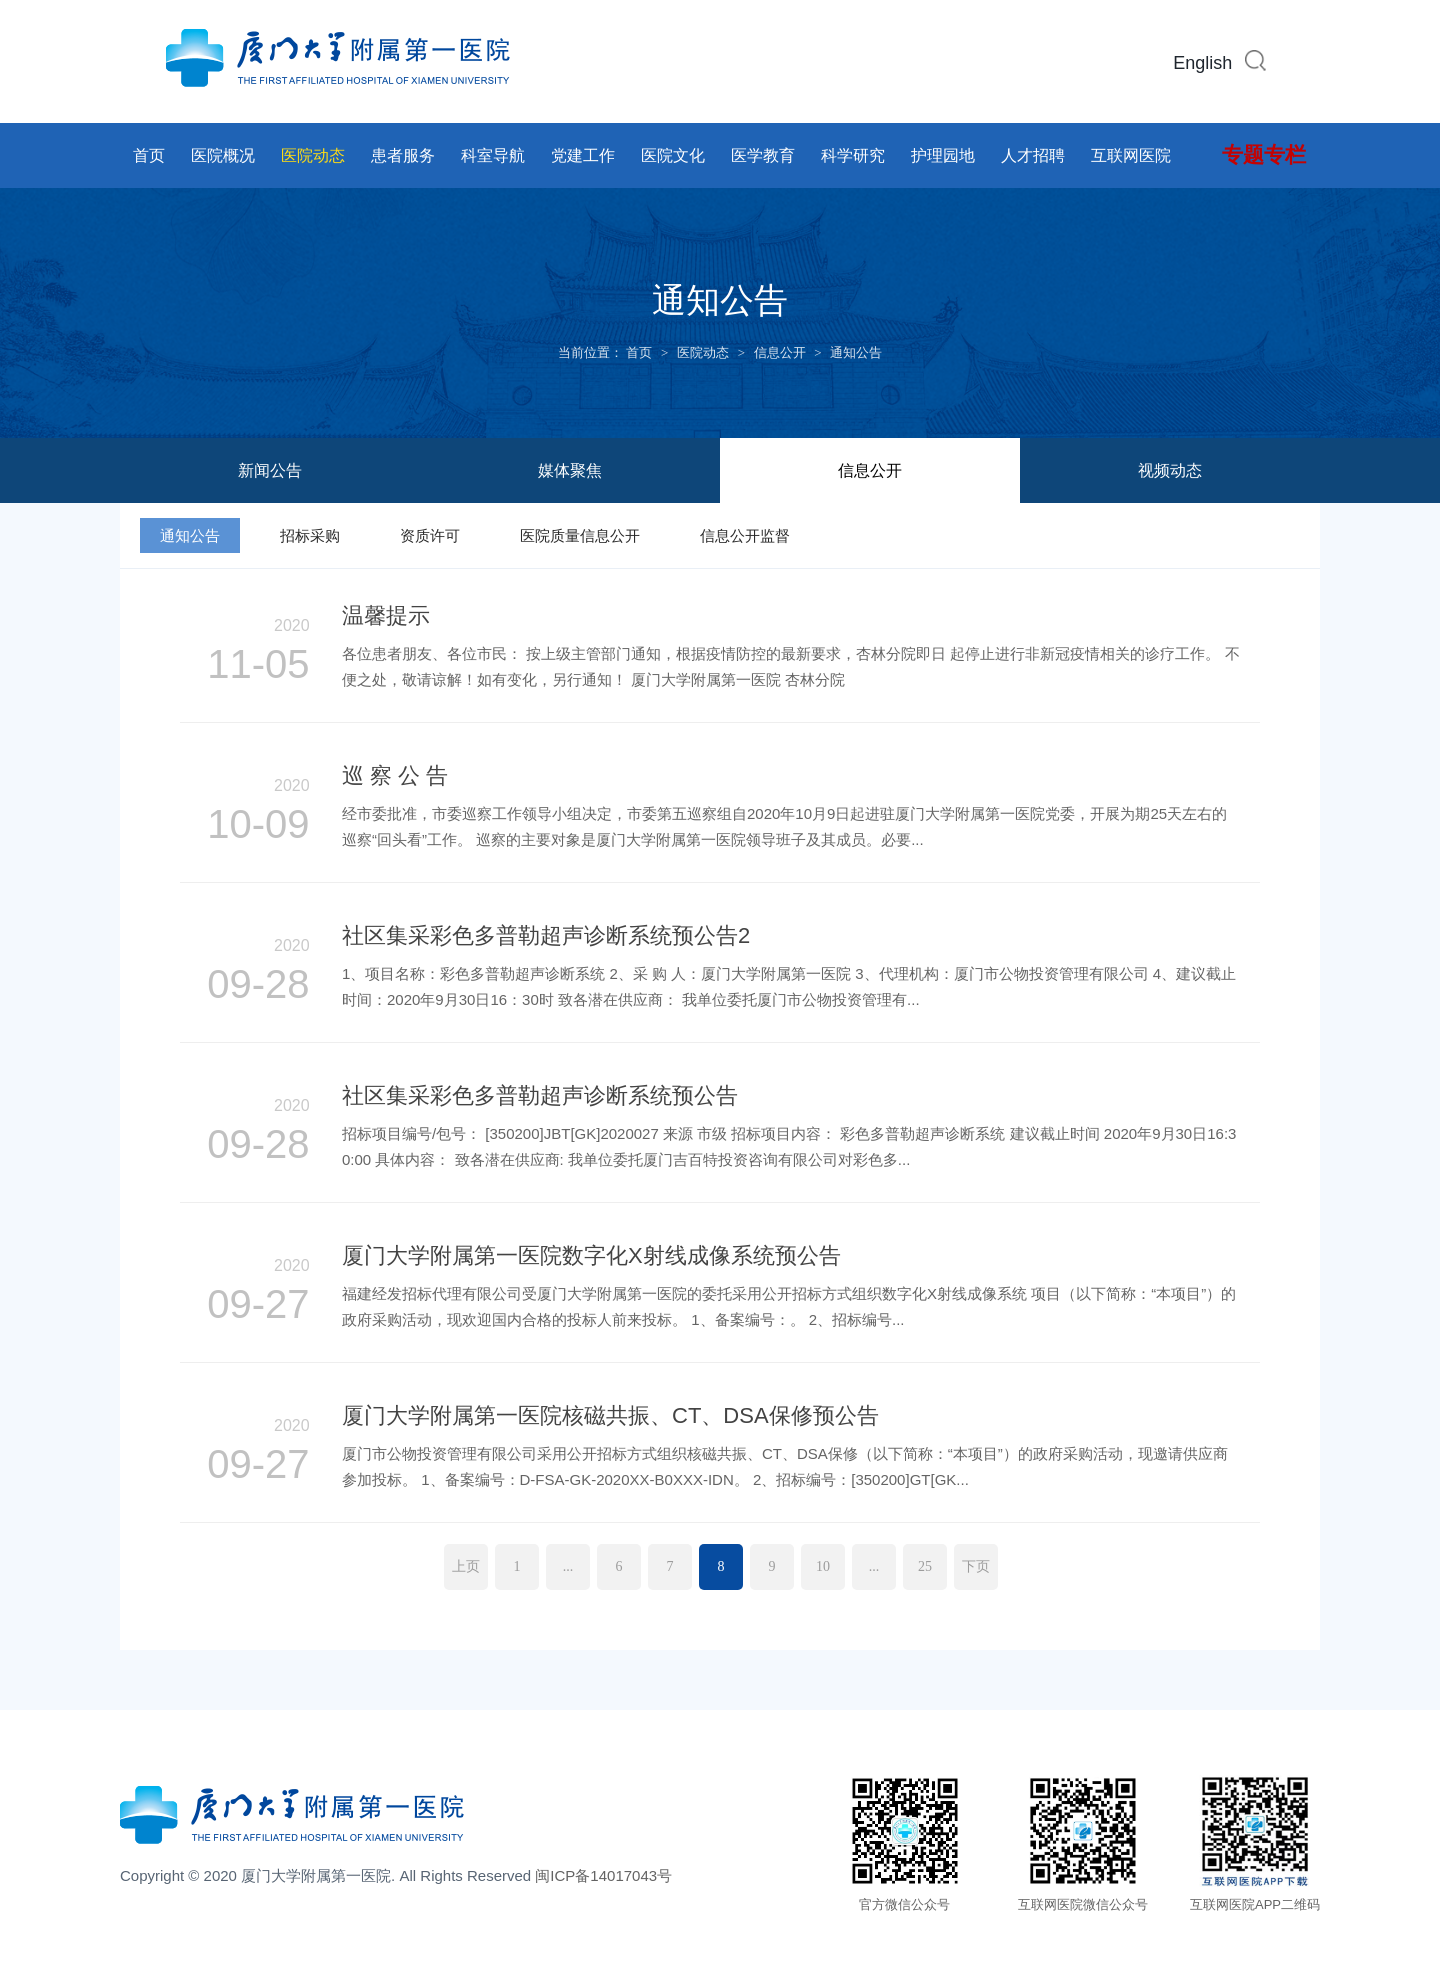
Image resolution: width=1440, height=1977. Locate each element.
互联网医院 (1131, 155)
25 (925, 1566)
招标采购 (310, 535)
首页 (149, 155)
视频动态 (1170, 470)
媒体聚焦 (570, 470)
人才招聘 (1033, 155)
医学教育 (763, 155)
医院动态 (313, 155)
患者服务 (403, 155)
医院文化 (673, 155)
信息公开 (780, 352)
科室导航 (493, 155)
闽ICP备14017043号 (603, 1875)
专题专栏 (1264, 155)
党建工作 (583, 155)
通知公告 (856, 352)
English (1202, 63)
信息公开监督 (745, 535)
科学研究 (853, 155)
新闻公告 (270, 470)
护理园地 (943, 155)
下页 (976, 1566)
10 (823, 1566)
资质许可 (430, 535)
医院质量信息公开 (580, 535)
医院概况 (223, 155)
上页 (466, 1566)
